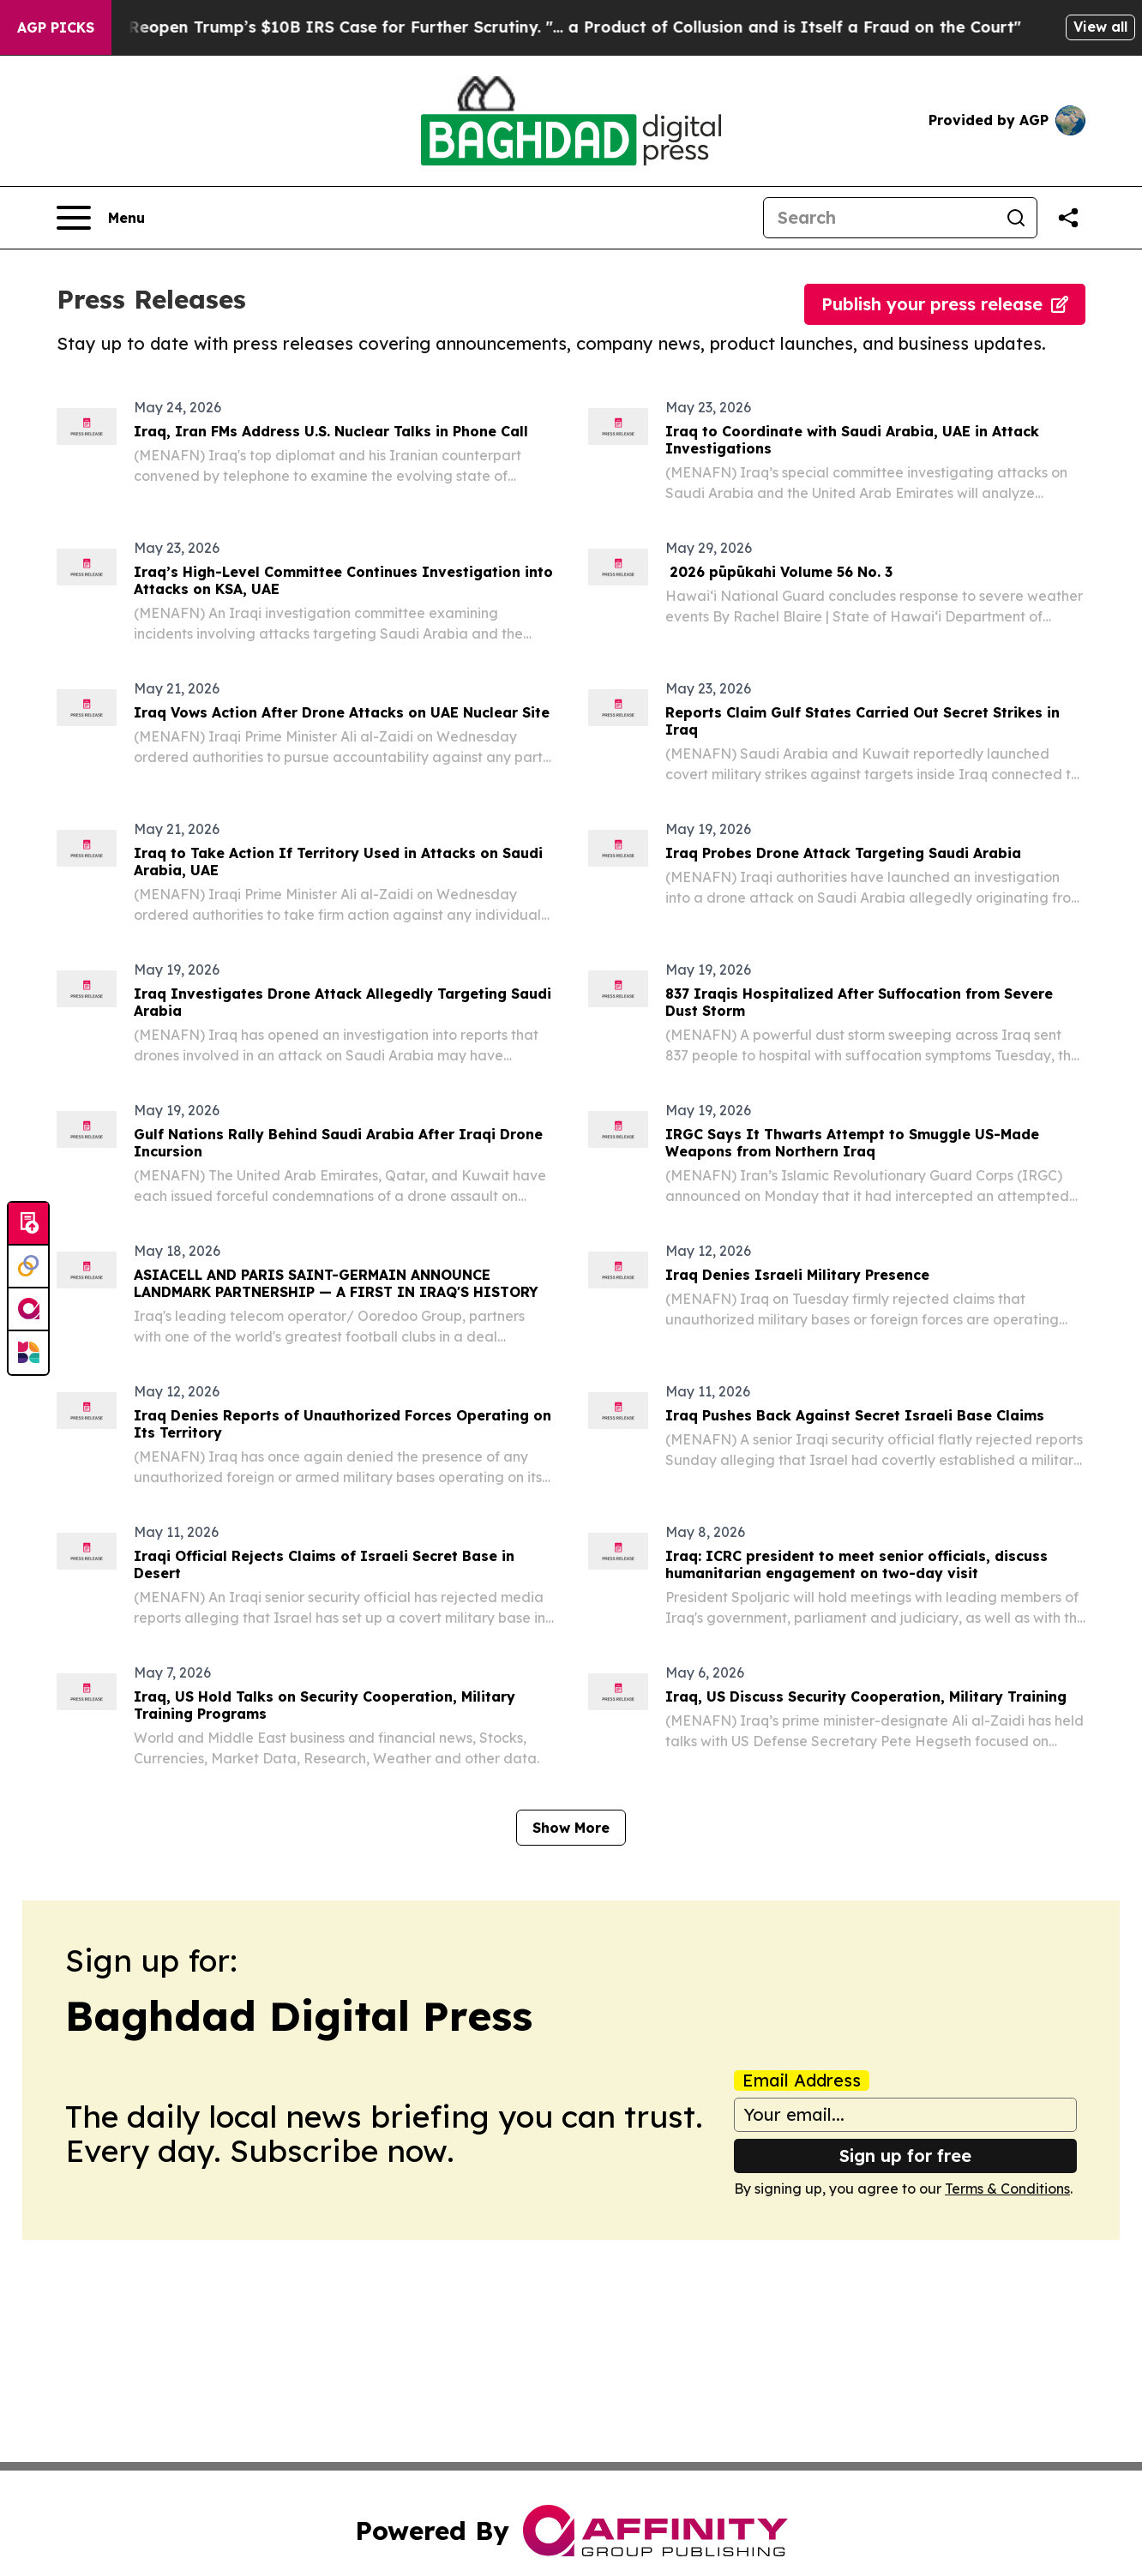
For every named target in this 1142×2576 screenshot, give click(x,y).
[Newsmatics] (28, 1352)
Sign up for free (905, 2155)
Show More (571, 1827)
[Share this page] (1068, 218)
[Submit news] (28, 1224)
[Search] (879, 217)
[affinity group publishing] (28, 1309)
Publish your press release (944, 304)
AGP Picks (55, 27)
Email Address (801, 2080)
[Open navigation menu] (101, 218)
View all (1100, 26)
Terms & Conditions (1007, 2188)
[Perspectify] (28, 1267)
